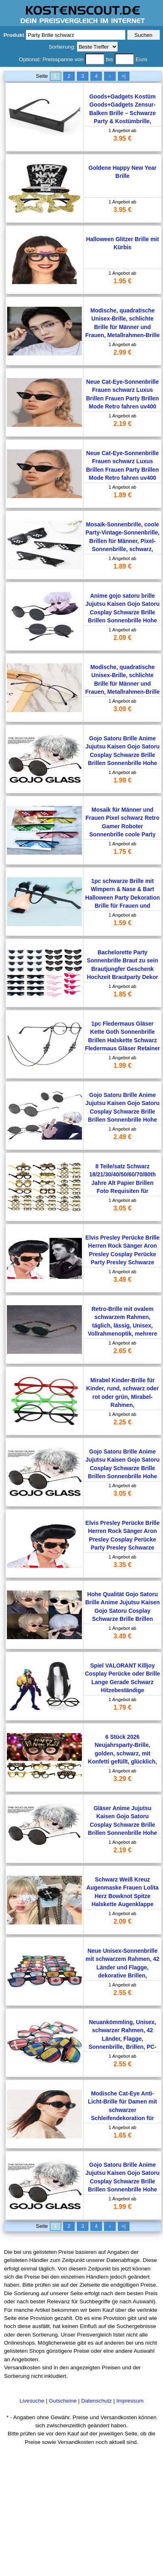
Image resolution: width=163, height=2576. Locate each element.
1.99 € (122, 780)
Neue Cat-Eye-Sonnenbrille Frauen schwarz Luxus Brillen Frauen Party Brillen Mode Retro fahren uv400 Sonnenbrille (122, 398)
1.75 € (122, 851)
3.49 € (122, 1279)
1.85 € (122, 994)
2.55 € (122, 1992)
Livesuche (31, 2401)
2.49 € (122, 1136)
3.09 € (122, 708)
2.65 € (122, 1350)
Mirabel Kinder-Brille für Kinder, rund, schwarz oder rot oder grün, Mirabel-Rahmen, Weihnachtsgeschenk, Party (122, 1397)
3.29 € (122, 1778)
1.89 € (122, 495)
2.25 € (122, 1422)
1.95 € (122, 281)
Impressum (130, 2401)
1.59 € (122, 922)
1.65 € (122, 2135)
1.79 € (122, 1707)
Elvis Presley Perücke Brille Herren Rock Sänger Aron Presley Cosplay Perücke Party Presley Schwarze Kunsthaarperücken (123, 1254)
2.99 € (122, 352)
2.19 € (122, 423)
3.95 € (122, 138)
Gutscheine (63, 2401)
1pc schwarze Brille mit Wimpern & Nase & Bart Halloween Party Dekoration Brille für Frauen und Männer (122, 897)
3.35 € (122, 1564)
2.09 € (122, 637)
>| (123, 76)
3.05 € (122, 1208)
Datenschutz (96, 2401)
